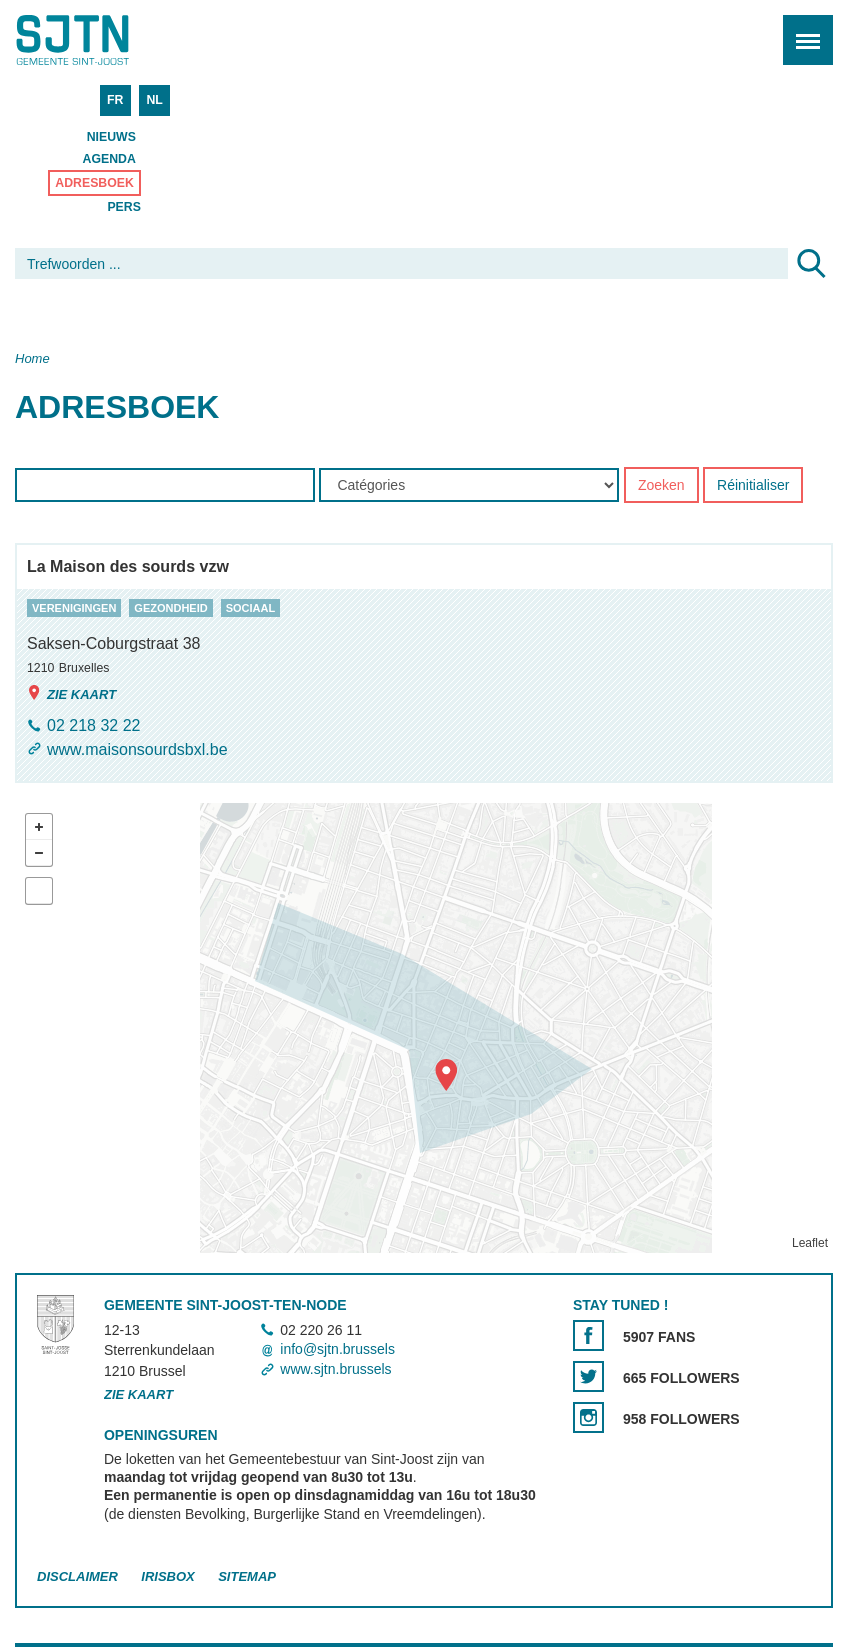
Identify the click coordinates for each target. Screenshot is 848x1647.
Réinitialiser (753, 486)
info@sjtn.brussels (337, 1350)
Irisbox (167, 1576)
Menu (801, 29)
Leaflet (810, 1243)
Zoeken (661, 486)
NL (154, 100)
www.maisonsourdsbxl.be (137, 749)
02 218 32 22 (93, 726)
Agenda (109, 159)
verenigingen (74, 608)
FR (115, 100)
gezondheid (170, 608)
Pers (124, 207)
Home (32, 358)
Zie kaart (71, 693)
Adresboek (94, 183)
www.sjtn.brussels (335, 1369)
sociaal (251, 608)
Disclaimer (77, 1576)
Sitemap (247, 1576)
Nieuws (111, 137)
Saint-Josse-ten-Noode (101, 40)
